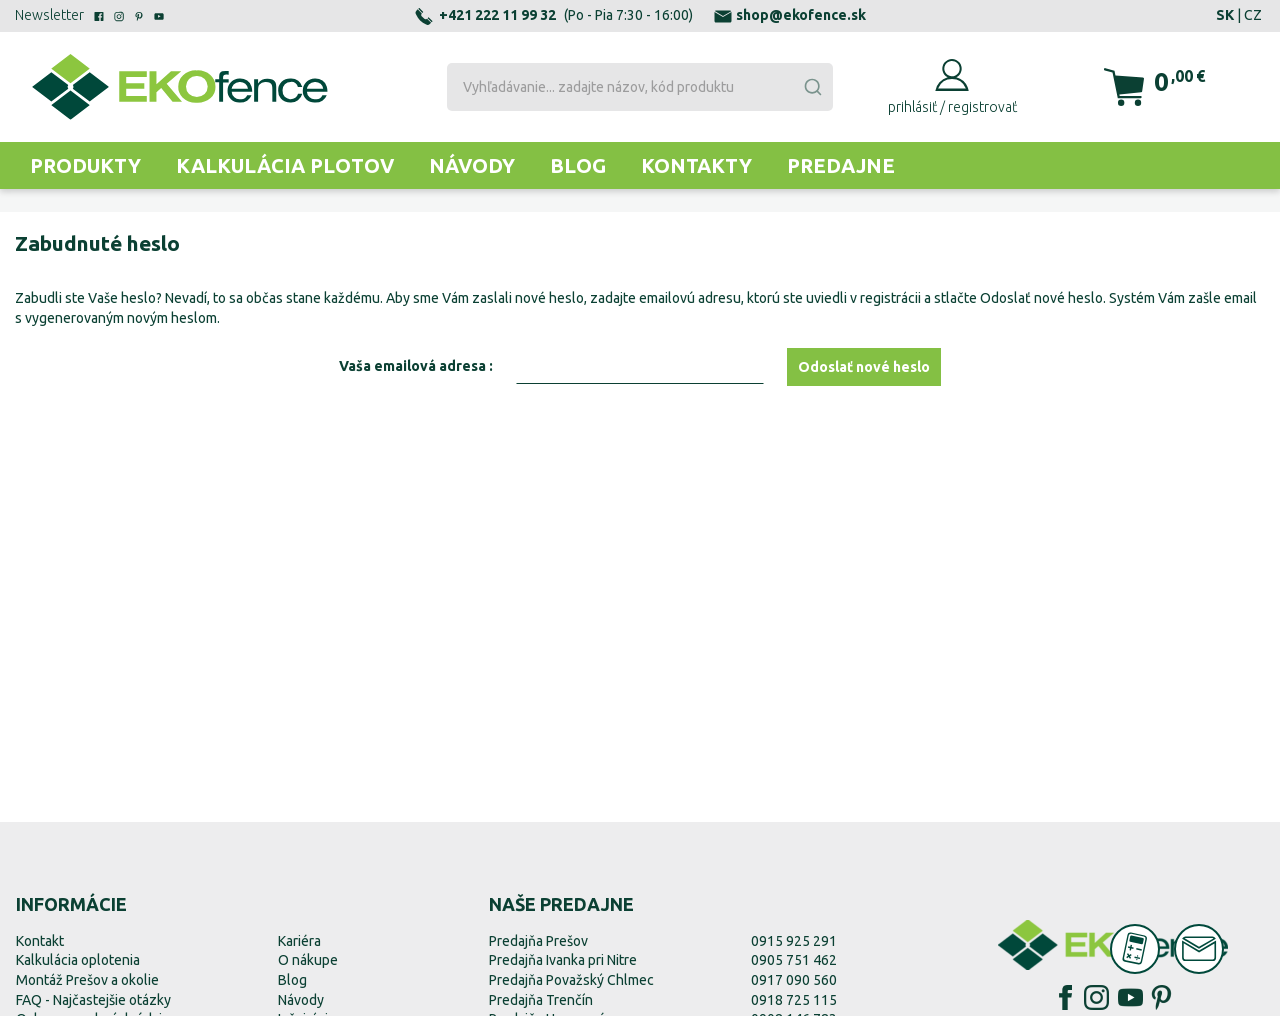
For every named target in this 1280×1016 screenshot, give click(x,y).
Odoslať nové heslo (864, 367)
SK (1225, 15)
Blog (578, 165)
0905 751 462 (794, 960)
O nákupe (308, 960)
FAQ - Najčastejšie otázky (93, 1000)
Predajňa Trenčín (541, 1000)
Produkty (85, 165)
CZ (1253, 15)
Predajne (841, 165)
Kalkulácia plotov (285, 165)
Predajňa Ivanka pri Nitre (563, 960)
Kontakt (40, 941)
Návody (472, 165)
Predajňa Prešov (538, 941)
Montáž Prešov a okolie (87, 980)
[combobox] (640, 87)
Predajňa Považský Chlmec (571, 980)
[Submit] (812, 87)
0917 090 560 (794, 980)
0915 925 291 (794, 941)
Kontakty (696, 165)
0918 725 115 (794, 1000)
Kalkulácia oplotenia (78, 960)
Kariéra (299, 941)
